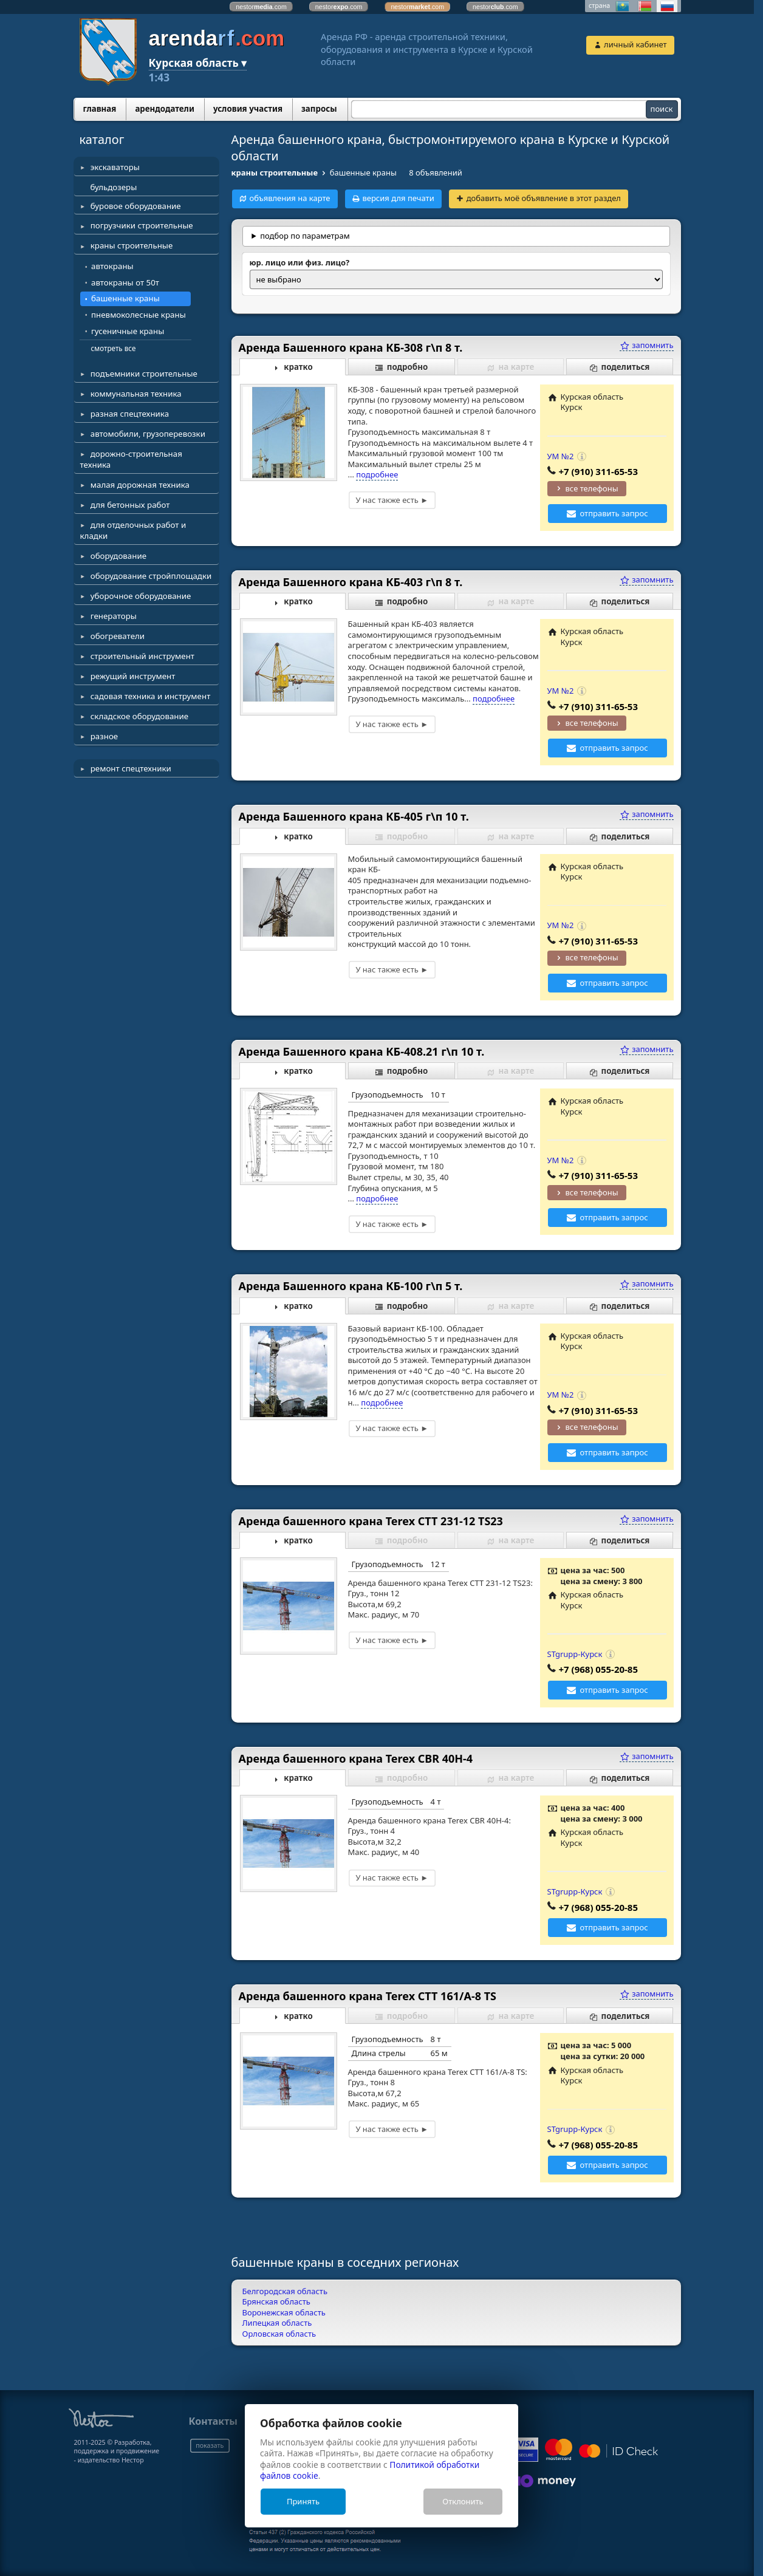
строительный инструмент (142, 656)
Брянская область (276, 2301)
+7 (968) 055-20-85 (598, 1669)
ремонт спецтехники (131, 768)
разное (104, 736)
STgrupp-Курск (575, 1653)
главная (100, 108)
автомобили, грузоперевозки (148, 433)
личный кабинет (635, 44)
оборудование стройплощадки (151, 575)
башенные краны (125, 298)
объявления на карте (289, 198)
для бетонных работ (130, 504)
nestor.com (261, 6)
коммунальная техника (136, 393)
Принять (303, 2501)
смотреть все (113, 348)
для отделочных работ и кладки (133, 530)
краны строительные (132, 245)
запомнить (647, 345)
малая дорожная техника (140, 484)
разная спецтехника (130, 413)
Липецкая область (277, 2322)
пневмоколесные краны (138, 314)
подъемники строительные (144, 373)
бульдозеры (114, 187)
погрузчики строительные (142, 225)
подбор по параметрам (305, 235)
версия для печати (398, 198)
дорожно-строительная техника (131, 459)
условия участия (247, 108)
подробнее (377, 474)
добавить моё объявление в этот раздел (544, 198)
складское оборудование (139, 716)
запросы (319, 108)
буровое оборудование (136, 205)
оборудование (118, 555)
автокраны (112, 266)
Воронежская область (284, 2312)
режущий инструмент (133, 676)
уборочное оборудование (141, 595)
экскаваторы (115, 167)
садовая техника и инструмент (151, 696)
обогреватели (118, 635)
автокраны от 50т (125, 282)
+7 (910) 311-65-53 (598, 471)
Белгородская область (285, 2291)
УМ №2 (560, 456)
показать (210, 2445)
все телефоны (592, 488)
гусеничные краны (127, 331)
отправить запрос (614, 513)
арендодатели (164, 108)
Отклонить (462, 2501)
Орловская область (279, 2333)
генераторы (114, 615)
